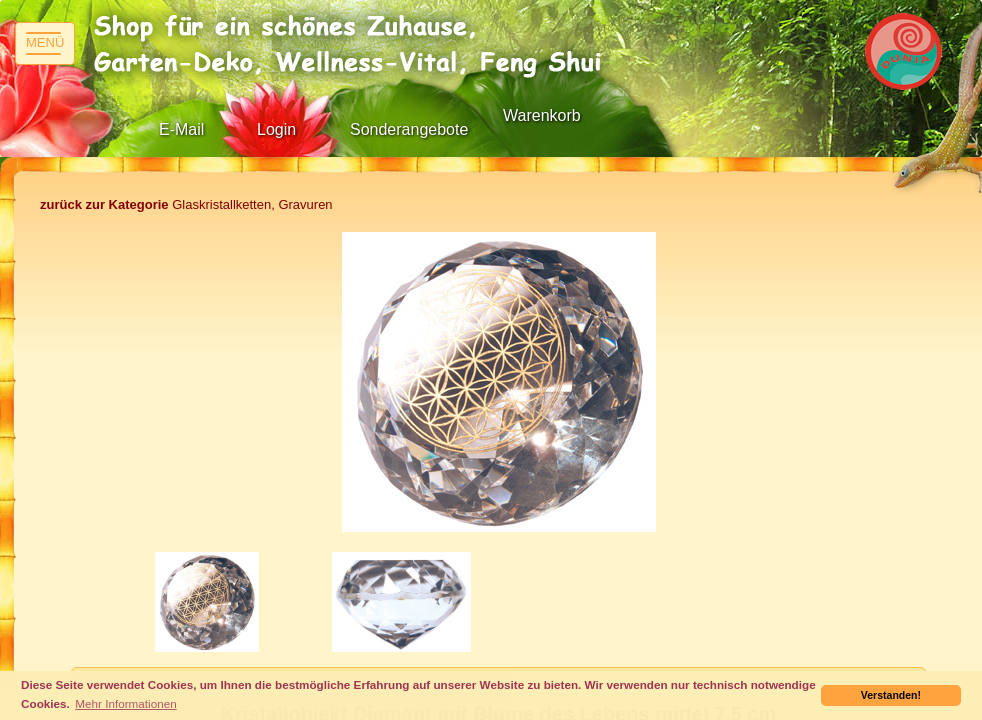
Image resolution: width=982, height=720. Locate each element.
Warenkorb (542, 115)
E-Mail (181, 129)
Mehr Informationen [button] (125, 703)
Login (276, 129)
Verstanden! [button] (891, 695)
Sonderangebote (409, 129)
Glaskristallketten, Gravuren (186, 204)
